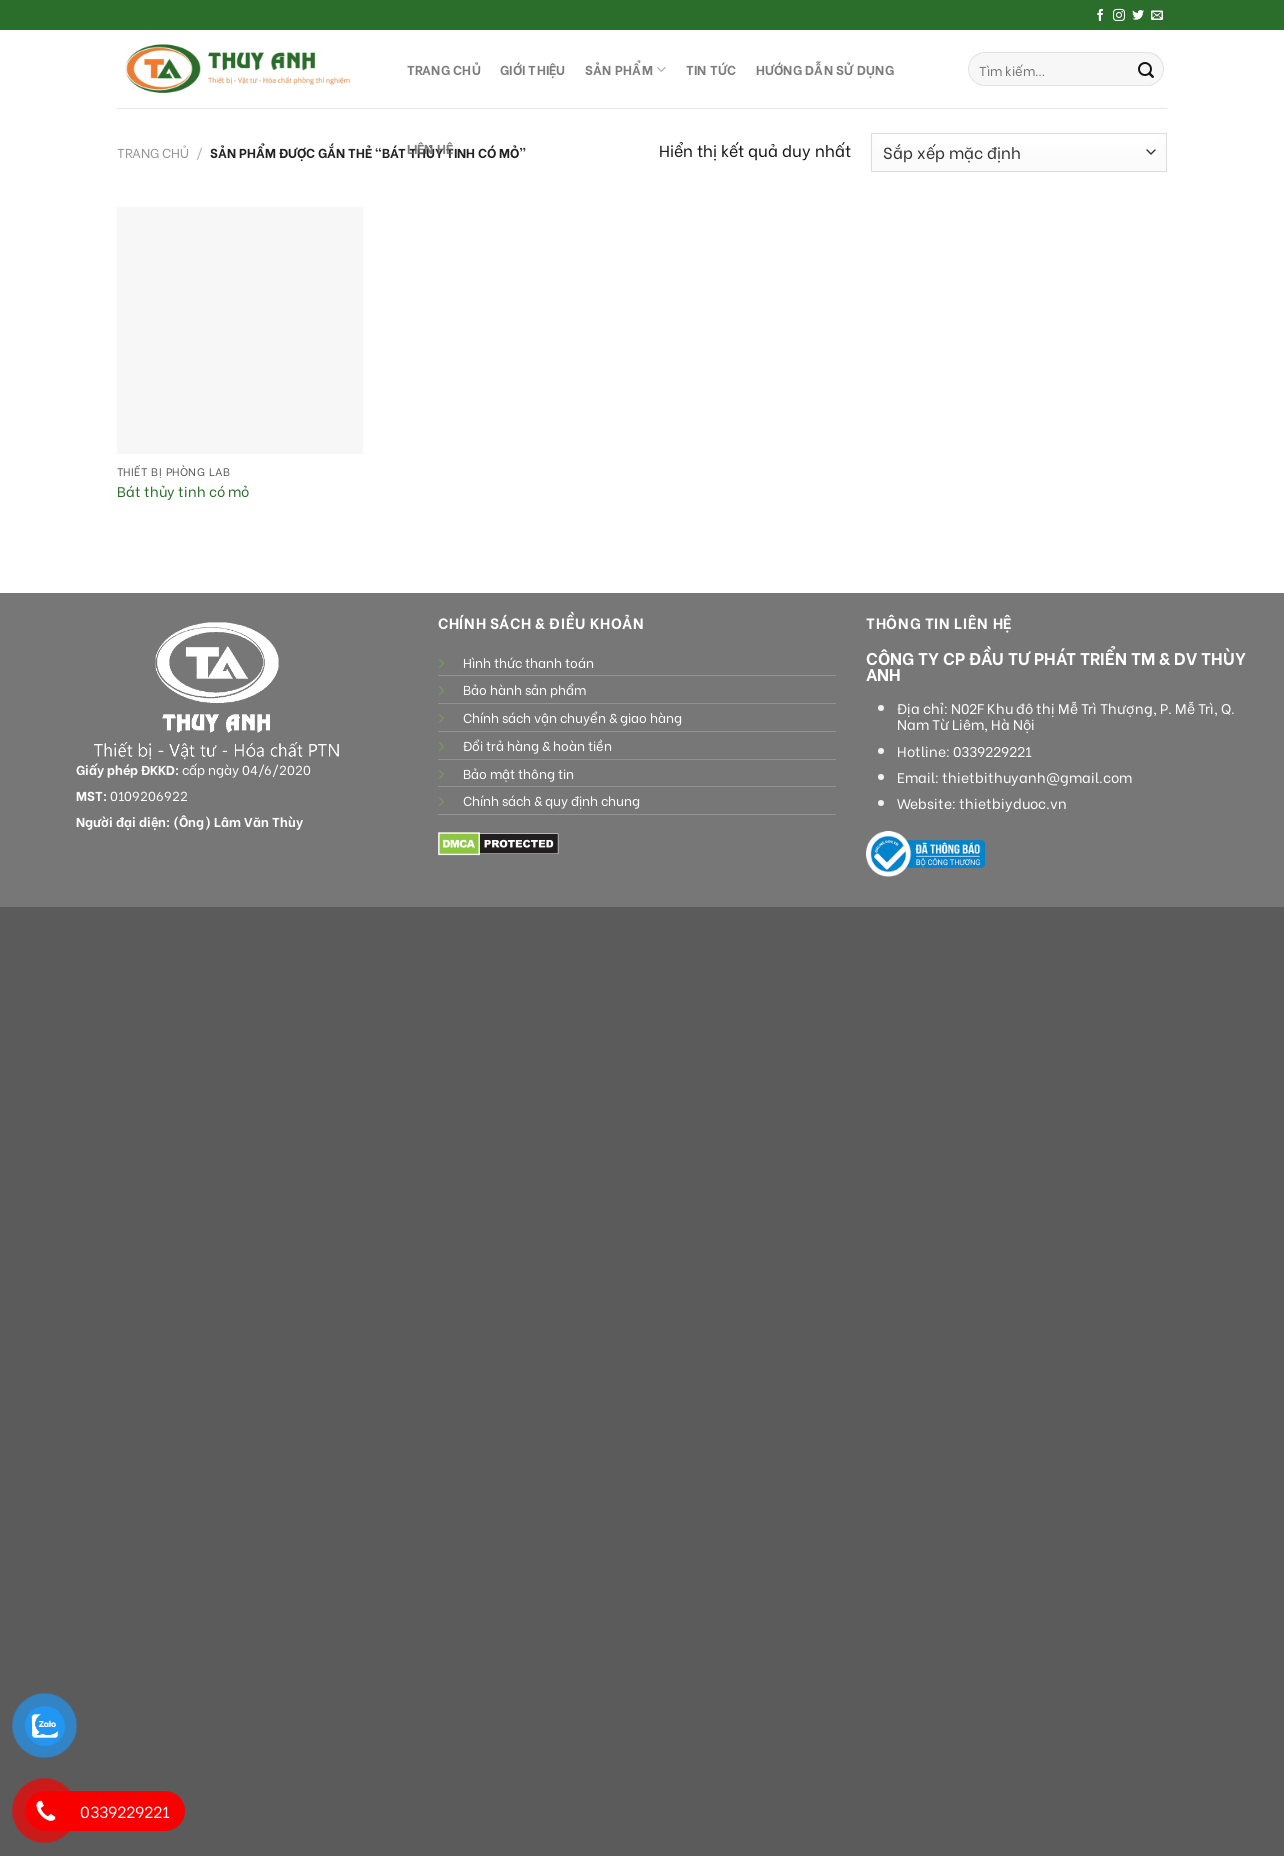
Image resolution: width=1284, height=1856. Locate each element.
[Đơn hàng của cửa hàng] (1019, 152)
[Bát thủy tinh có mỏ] (240, 330)
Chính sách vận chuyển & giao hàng (572, 717)
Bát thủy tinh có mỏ (183, 491)
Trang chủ (153, 152)
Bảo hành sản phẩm (524, 689)
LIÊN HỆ (430, 148)
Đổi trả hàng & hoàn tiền (537, 745)
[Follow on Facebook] (1100, 16)
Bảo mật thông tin (518, 773)
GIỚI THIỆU (533, 69)
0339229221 (992, 751)
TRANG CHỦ (444, 69)
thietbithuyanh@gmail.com (1037, 777)
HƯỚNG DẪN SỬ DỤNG (825, 69)
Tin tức (711, 69)
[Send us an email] (1157, 16)
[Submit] (1146, 69)
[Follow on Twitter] (1138, 16)
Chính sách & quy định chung (551, 800)
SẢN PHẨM (626, 69)
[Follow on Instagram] (1119, 16)
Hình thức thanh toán (528, 662)
